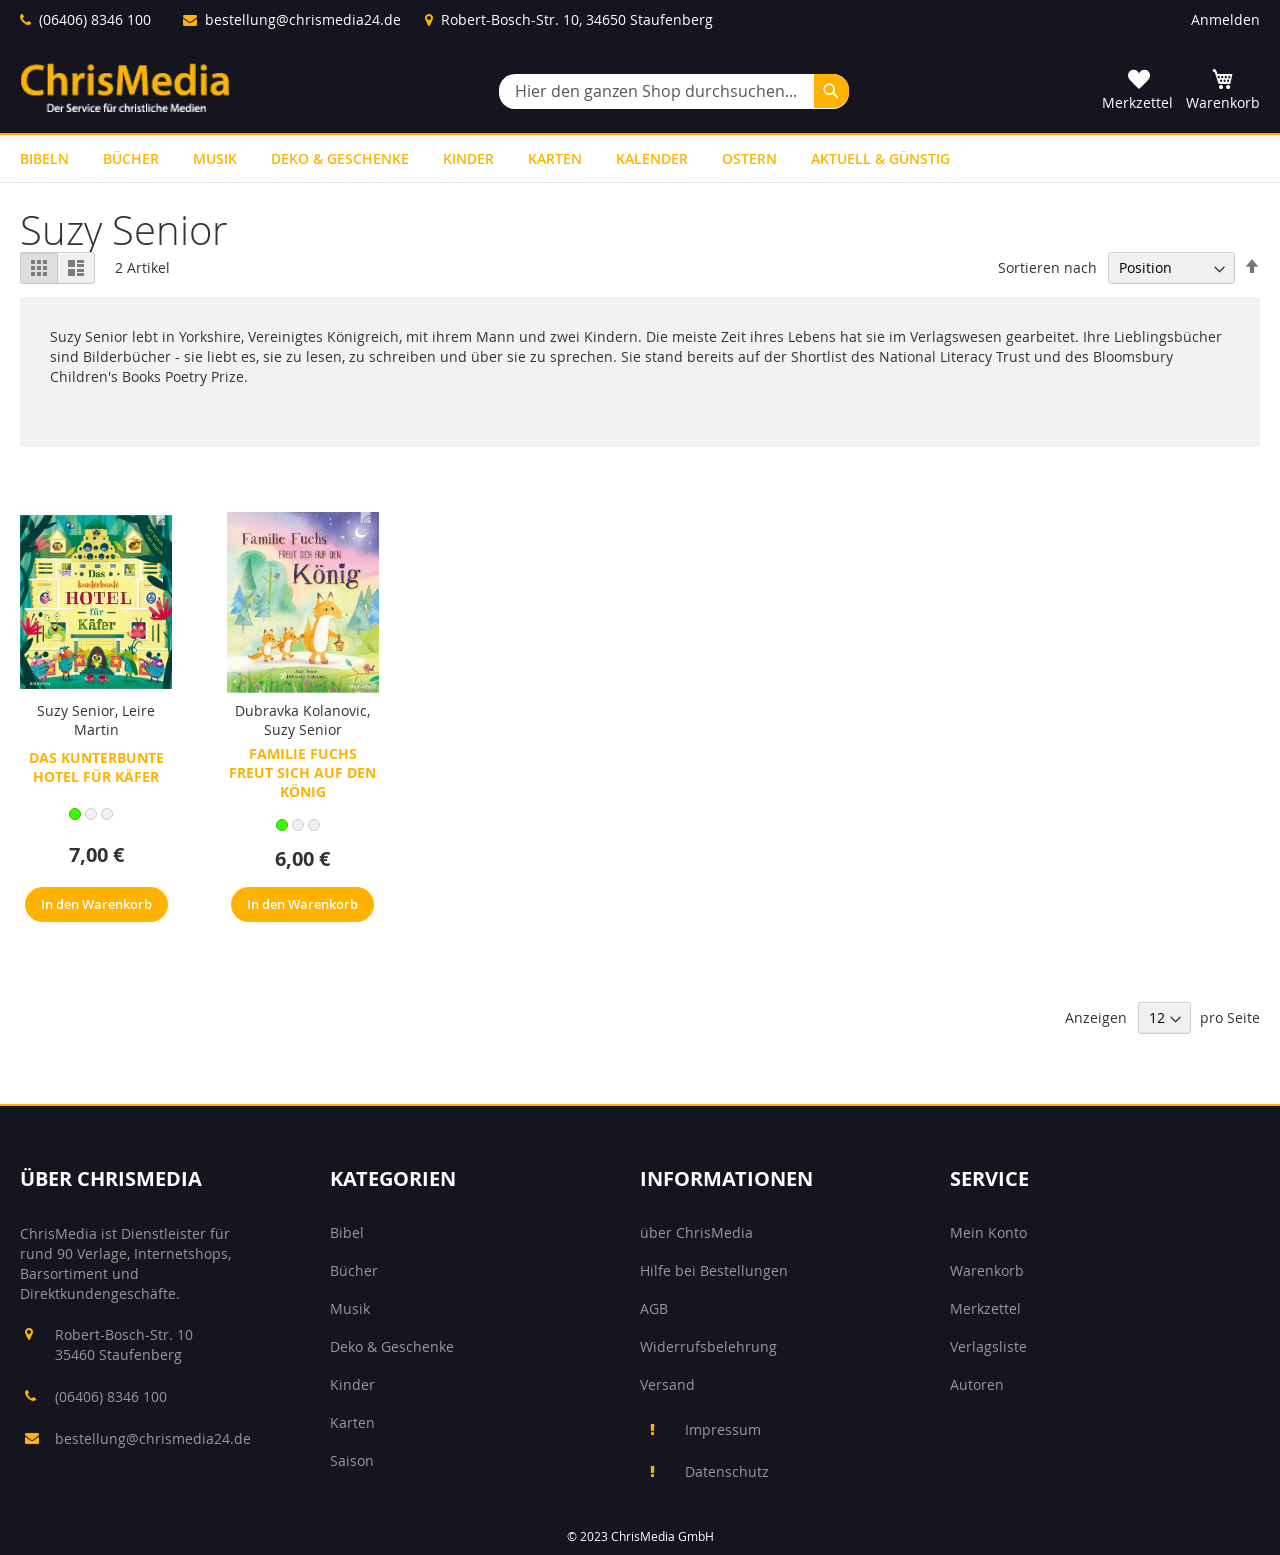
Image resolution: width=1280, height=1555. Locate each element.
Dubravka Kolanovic (301, 710)
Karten (352, 1422)
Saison (352, 1460)
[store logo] (125, 87)
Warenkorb (987, 1270)
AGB (654, 1308)
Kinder (352, 1384)
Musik (350, 1308)
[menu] (640, 158)
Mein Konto (988, 1232)
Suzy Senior (76, 710)
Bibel (347, 1232)
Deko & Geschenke (392, 1346)
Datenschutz (727, 1471)
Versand (667, 1384)
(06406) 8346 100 (95, 19)
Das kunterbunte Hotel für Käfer (96, 767)
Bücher (354, 1270)
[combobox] (674, 91)
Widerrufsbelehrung (708, 1346)
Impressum (723, 1429)
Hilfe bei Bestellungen (714, 1270)
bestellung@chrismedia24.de (303, 19)
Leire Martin (115, 720)
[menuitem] (44, 158)
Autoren (977, 1384)
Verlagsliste (988, 1346)
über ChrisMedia (696, 1232)
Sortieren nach (1047, 267)
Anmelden (1225, 19)
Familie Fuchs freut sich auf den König (302, 772)
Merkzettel (985, 1308)
